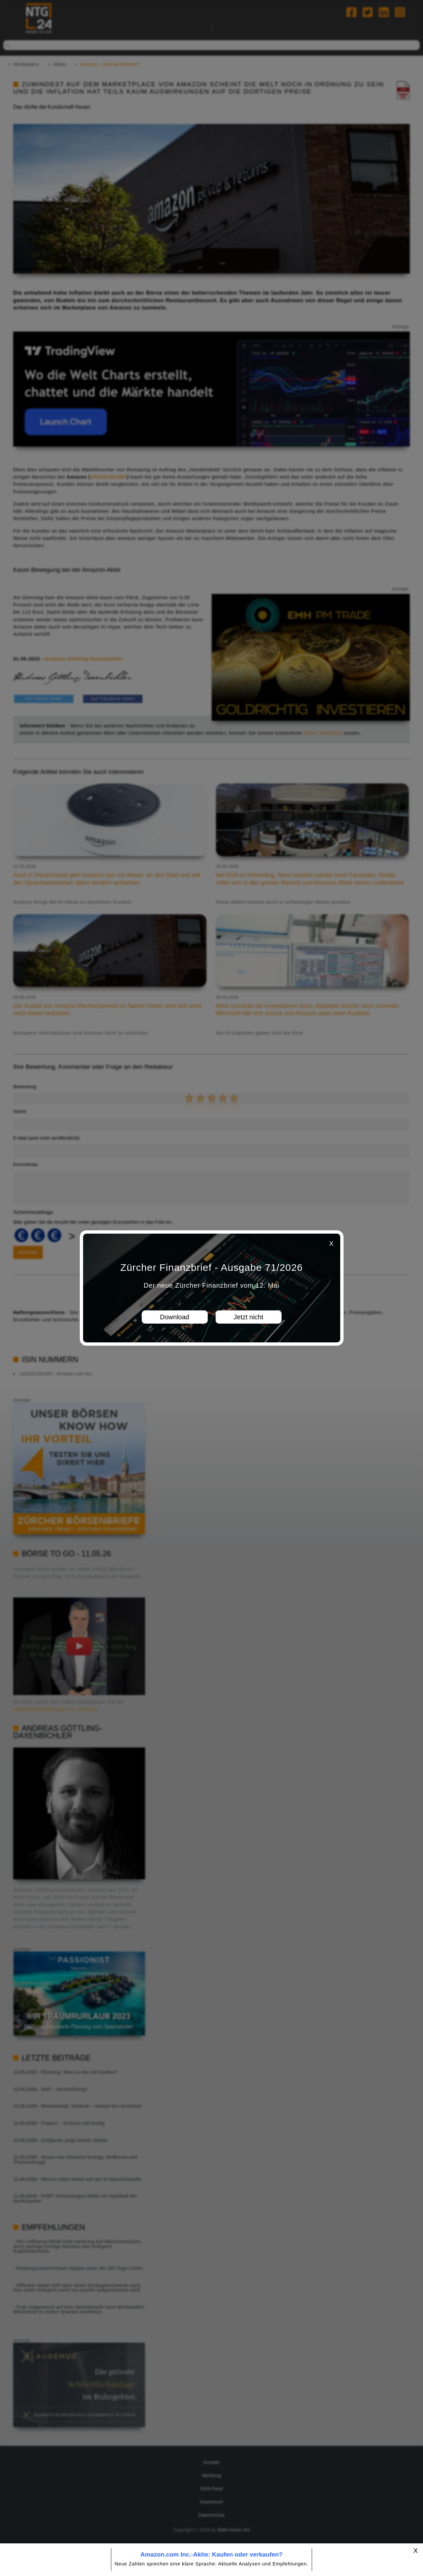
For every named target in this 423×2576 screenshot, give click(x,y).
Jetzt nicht (248, 1317)
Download (174, 1317)
